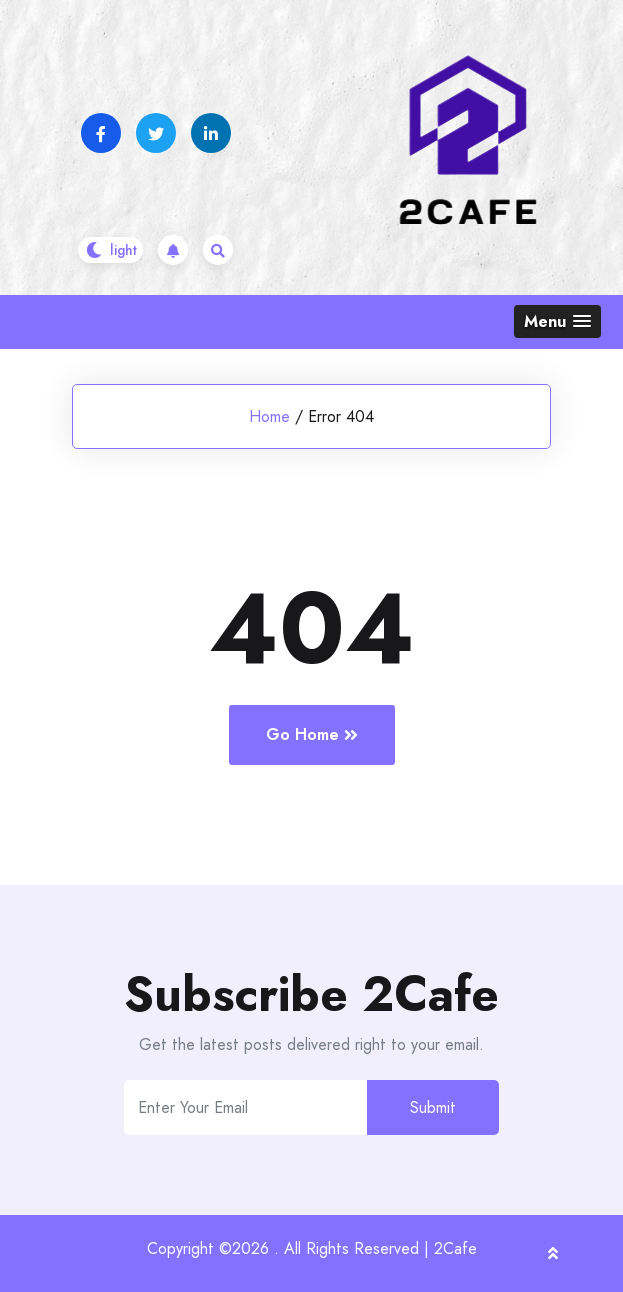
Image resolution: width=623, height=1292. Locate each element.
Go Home (312, 734)
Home (269, 416)
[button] (557, 321)
